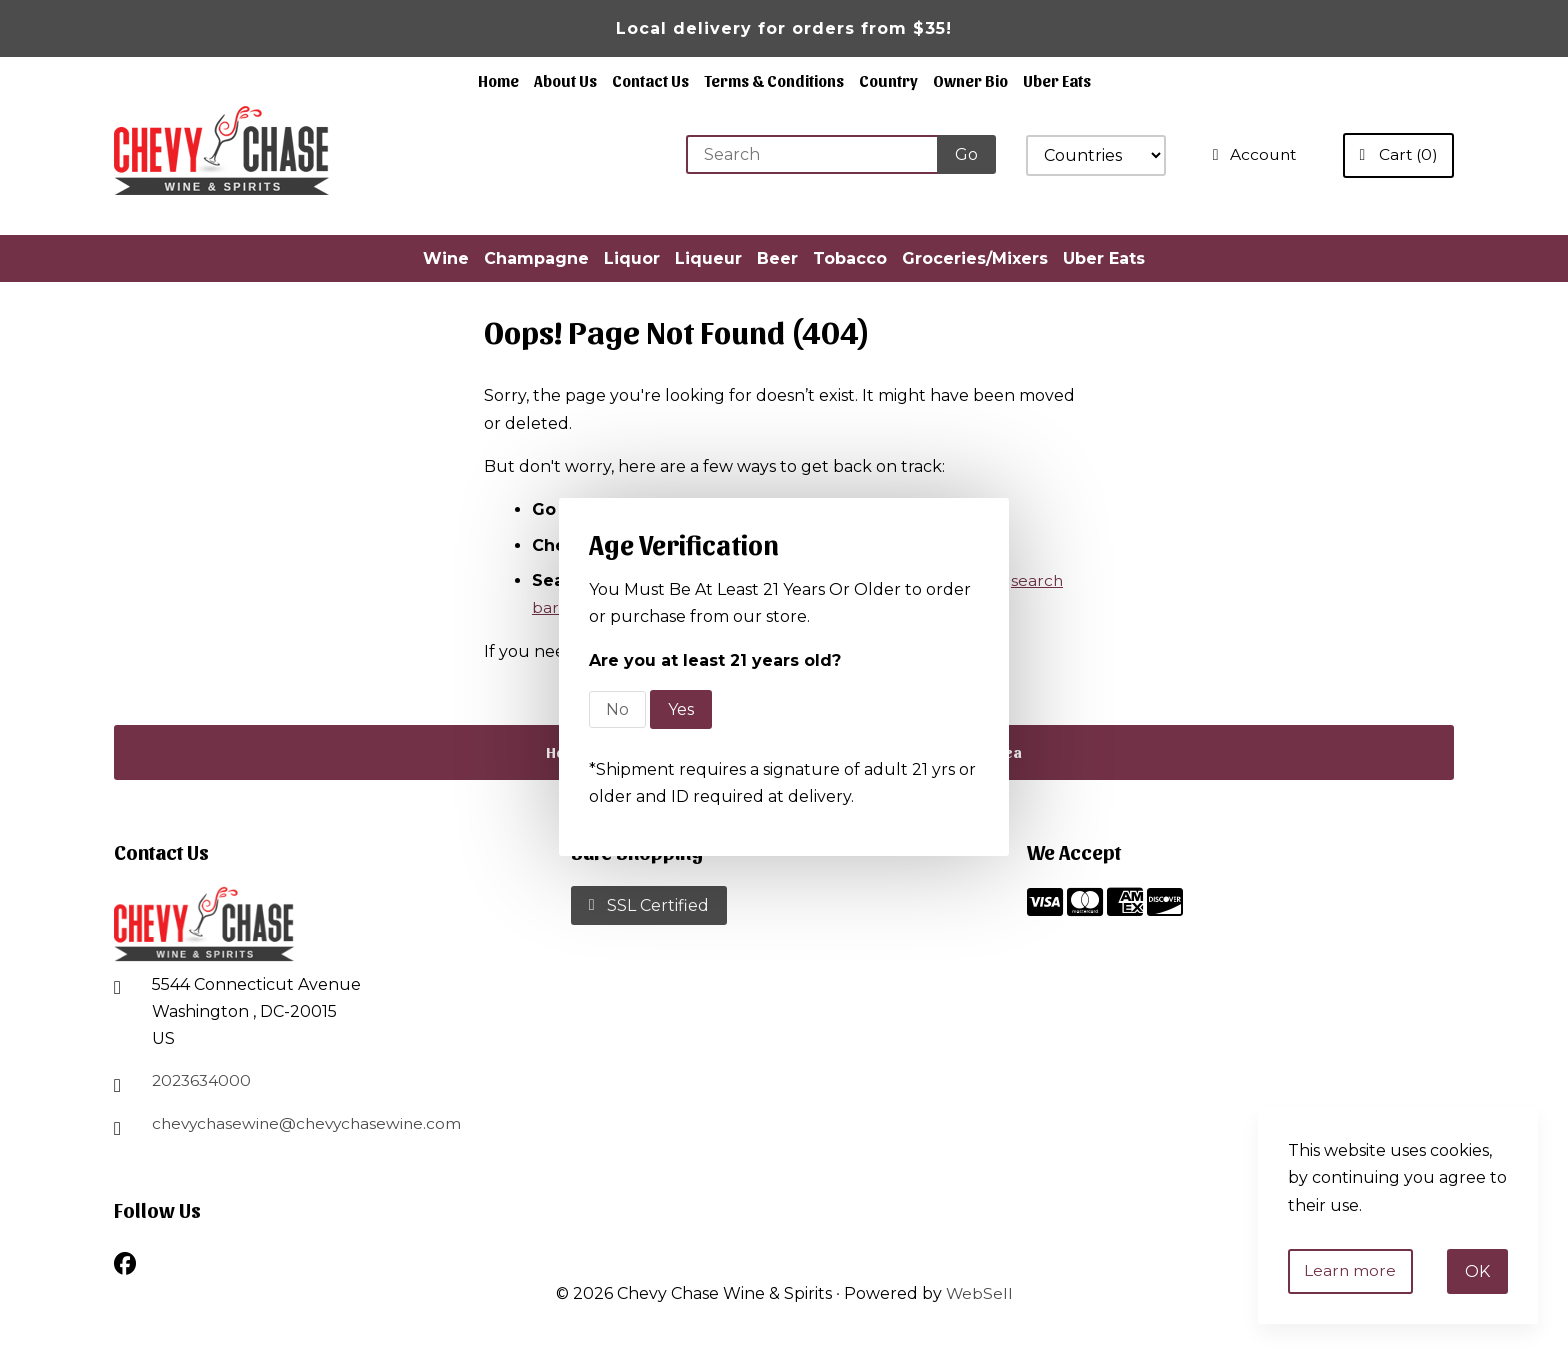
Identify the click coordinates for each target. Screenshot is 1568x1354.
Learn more (1352, 1270)
